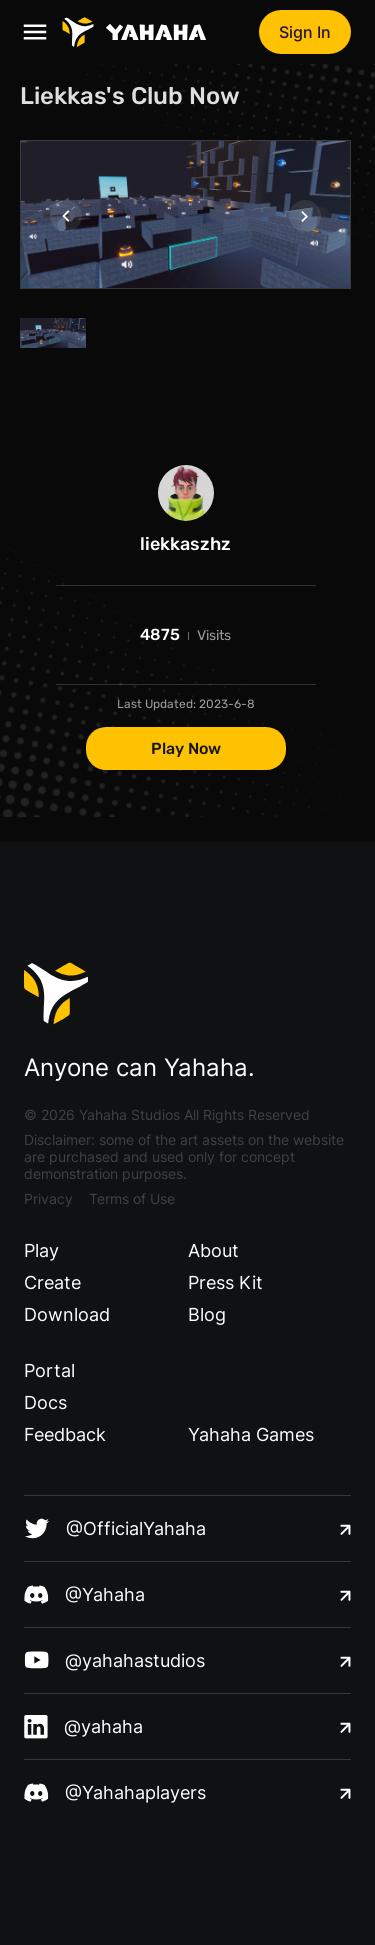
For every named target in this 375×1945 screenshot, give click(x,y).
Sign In (305, 32)
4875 (160, 634)
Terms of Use (132, 1198)
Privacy (48, 1198)
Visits (214, 635)
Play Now (186, 748)
